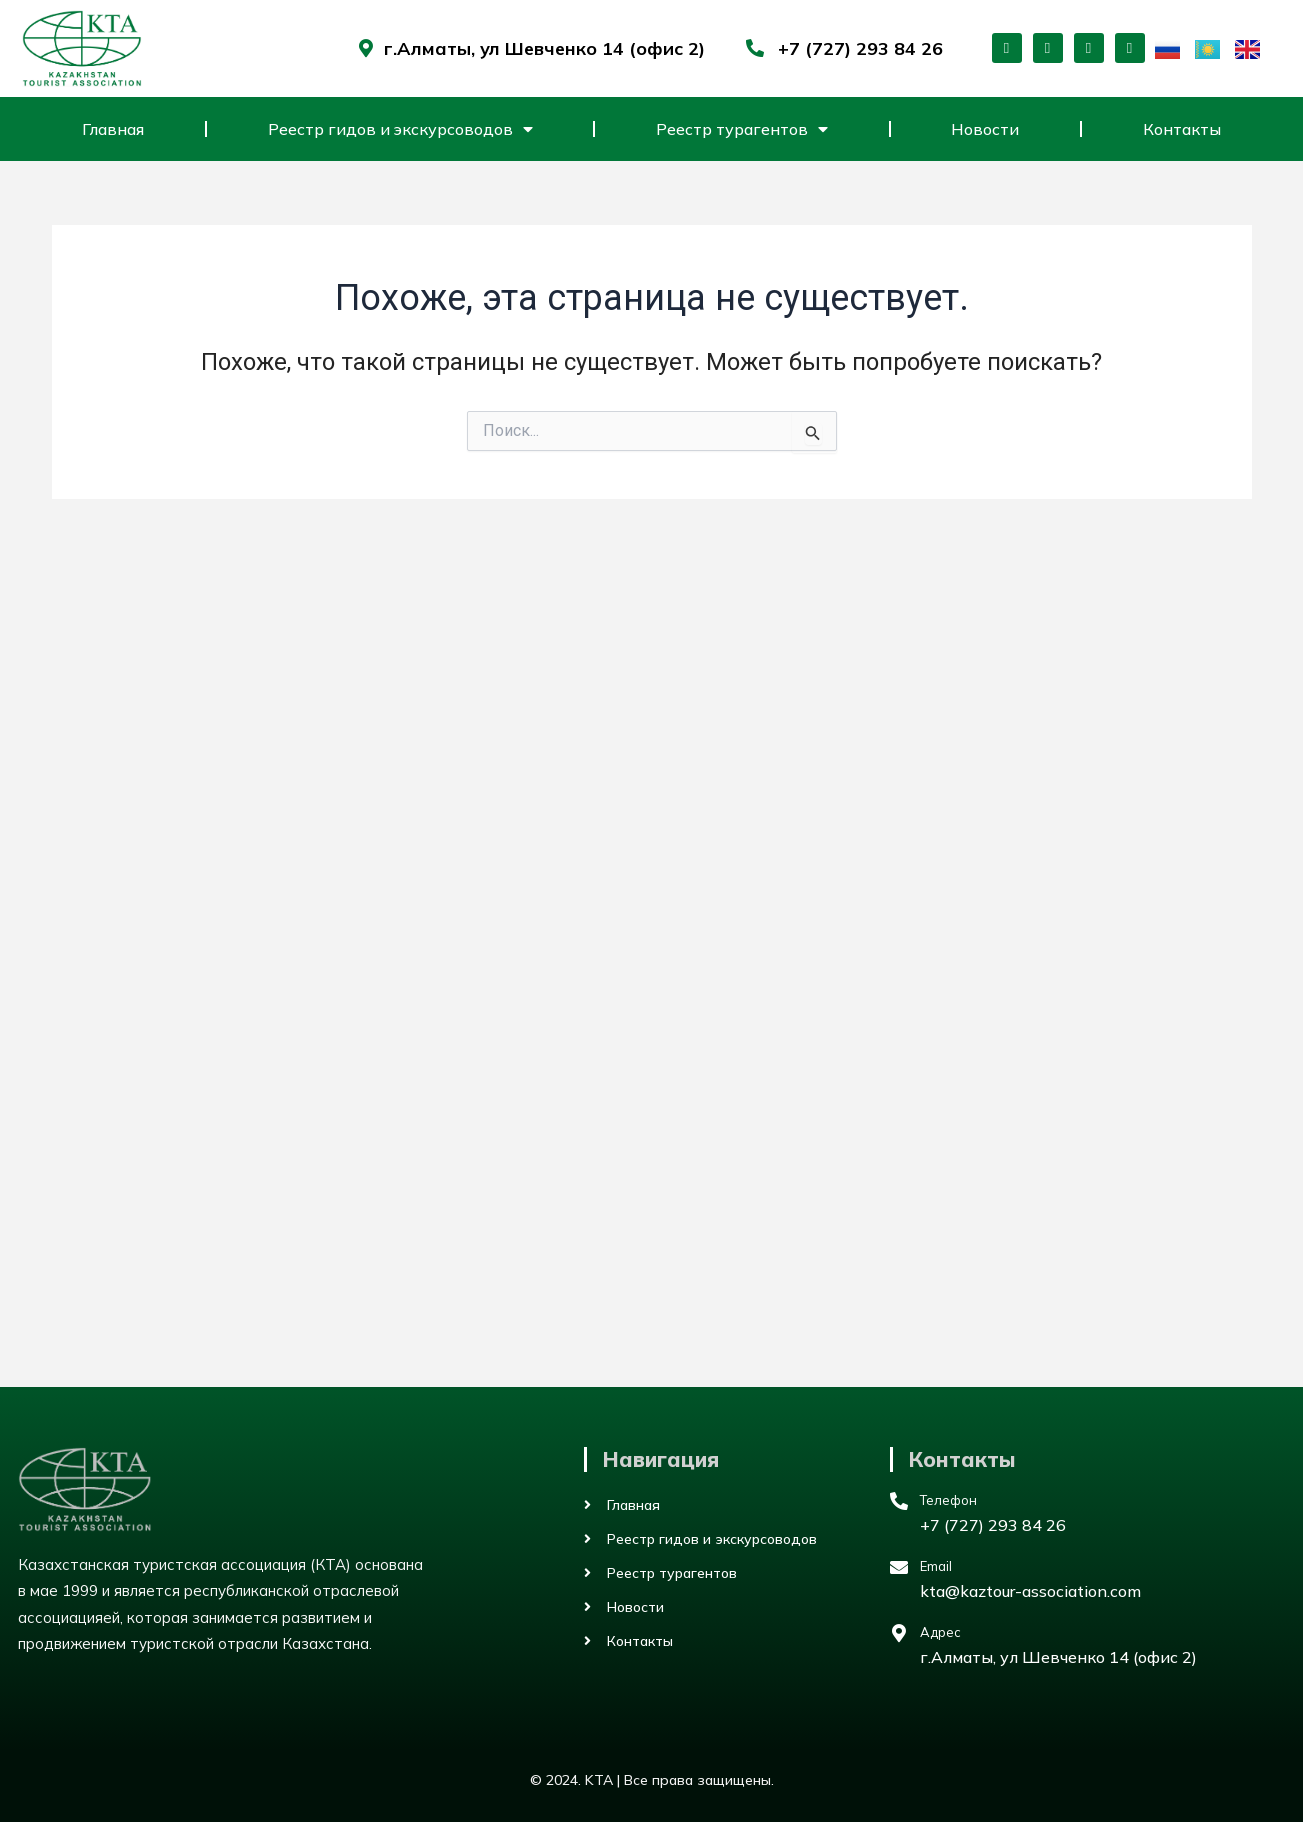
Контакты (1182, 129)
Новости (985, 129)
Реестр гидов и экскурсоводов (400, 129)
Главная (113, 129)
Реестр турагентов (742, 129)
